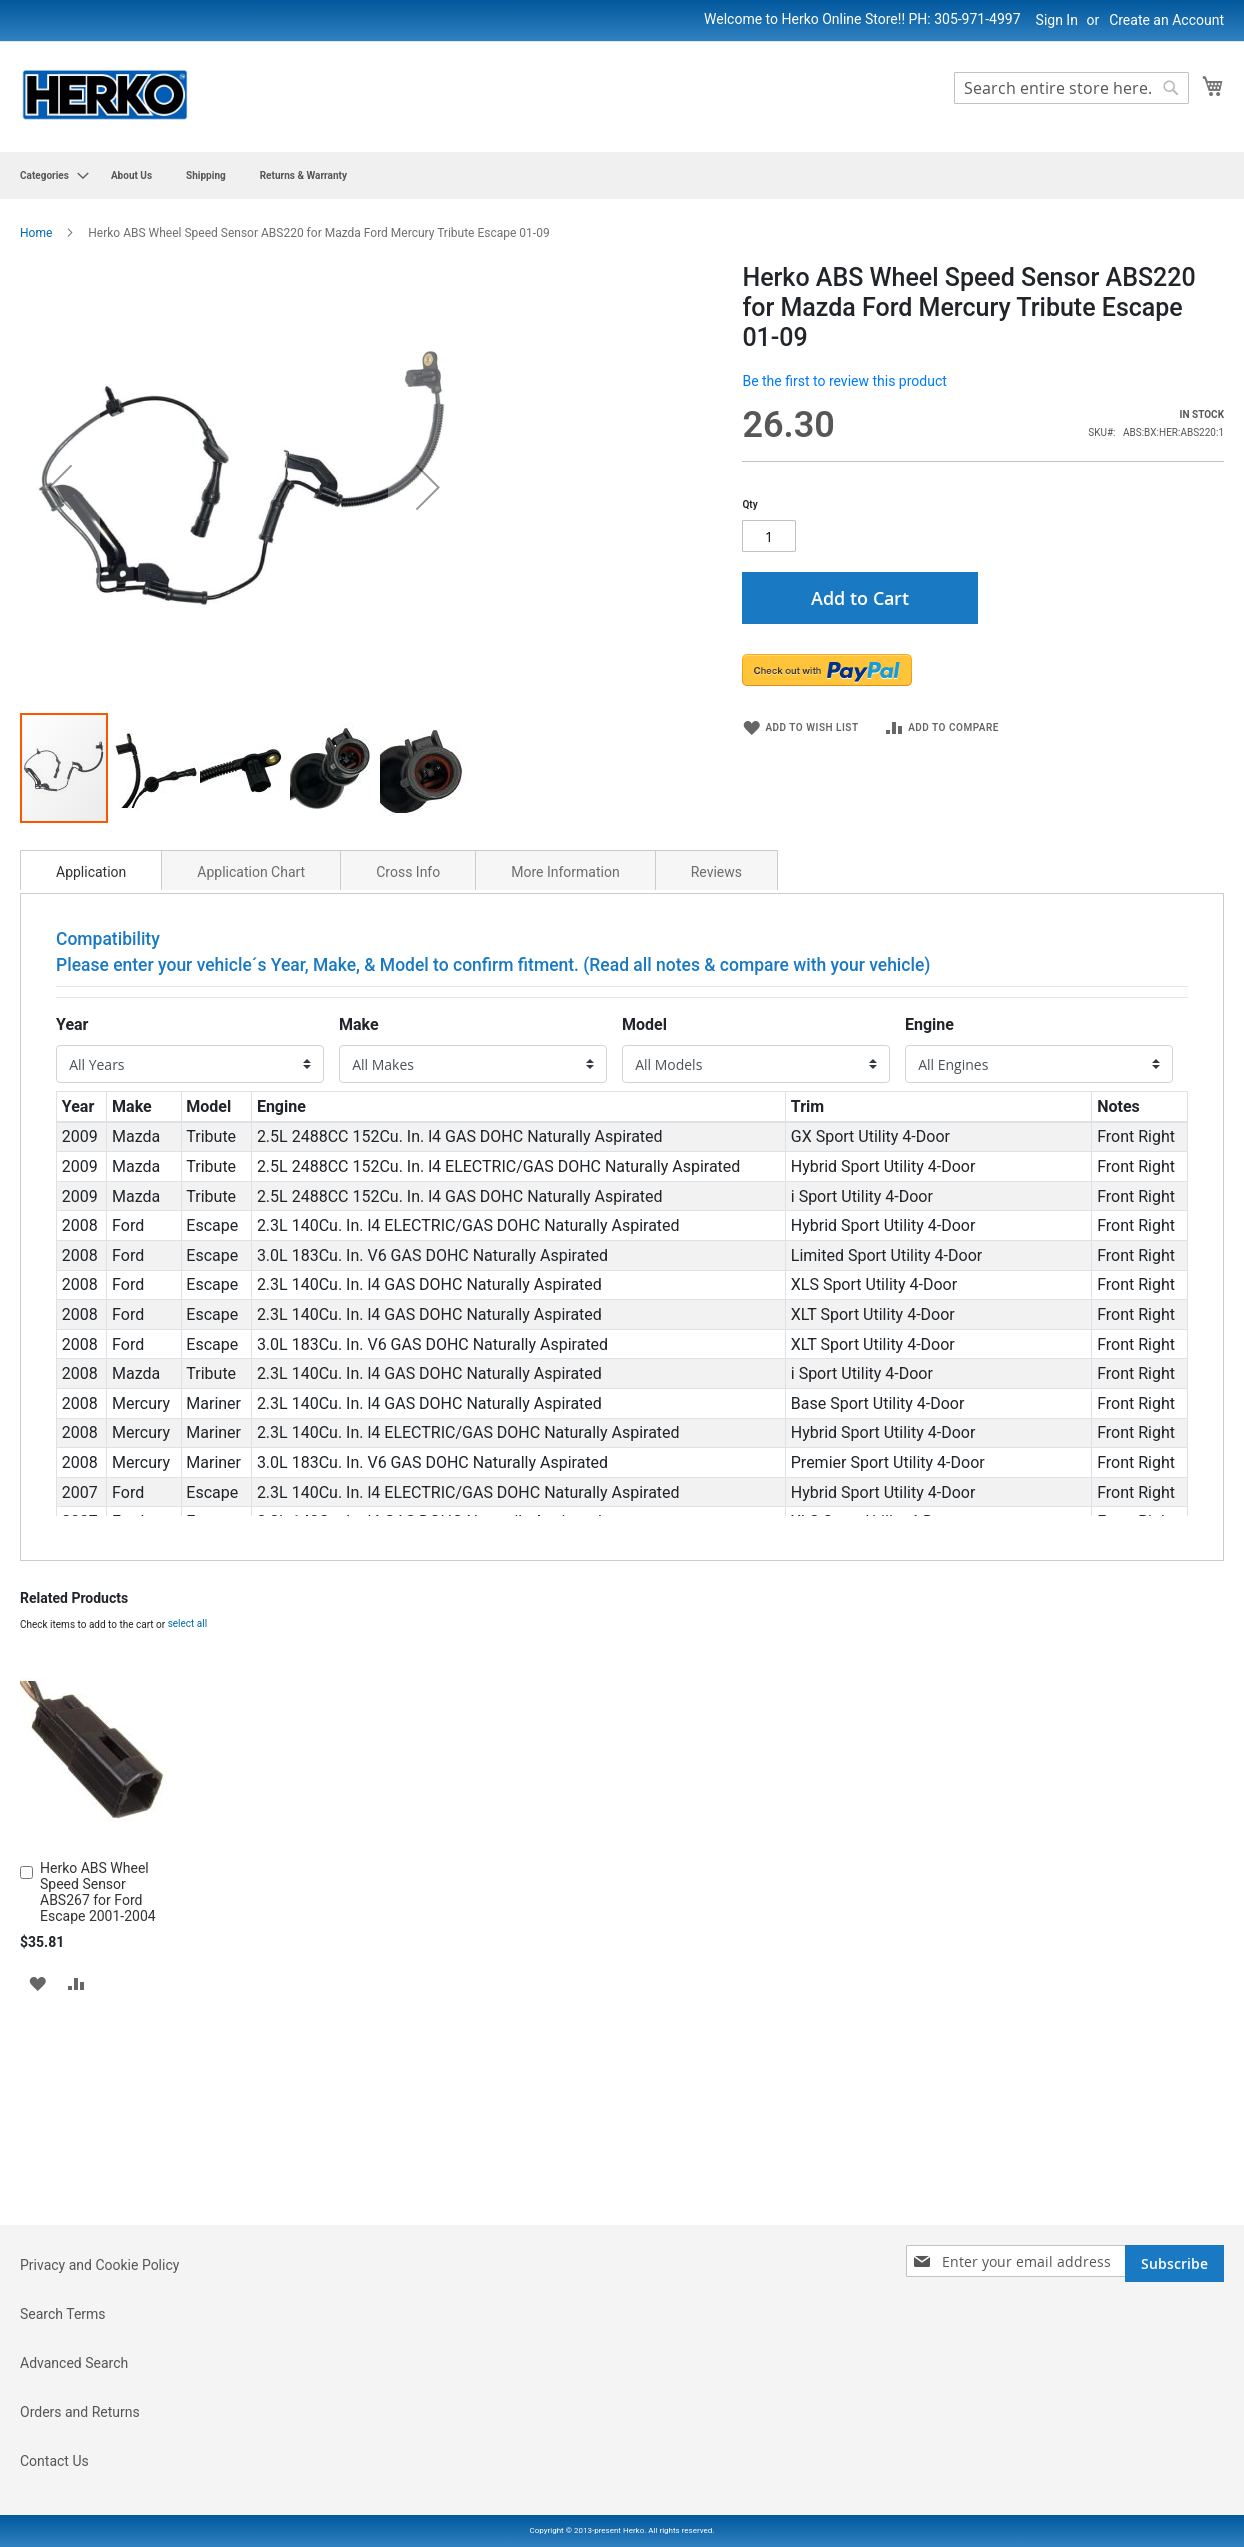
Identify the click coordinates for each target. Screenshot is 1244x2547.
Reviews (716, 1110)
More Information (565, 1110)
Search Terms (63, 2427)
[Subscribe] (1174, 2376)
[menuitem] (48, 175)
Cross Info (408, 1110)
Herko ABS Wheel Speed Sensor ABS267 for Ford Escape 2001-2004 (98, 2130)
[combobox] (1071, 88)
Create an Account (1166, 20)
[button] (60, 606)
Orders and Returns (80, 2525)
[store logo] (105, 95)
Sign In (1057, 20)
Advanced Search (74, 2476)
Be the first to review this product (844, 381)
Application (91, 1110)
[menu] (622, 175)
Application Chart (251, 1110)
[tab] (91, 1108)
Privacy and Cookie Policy (99, 2378)
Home (36, 233)
